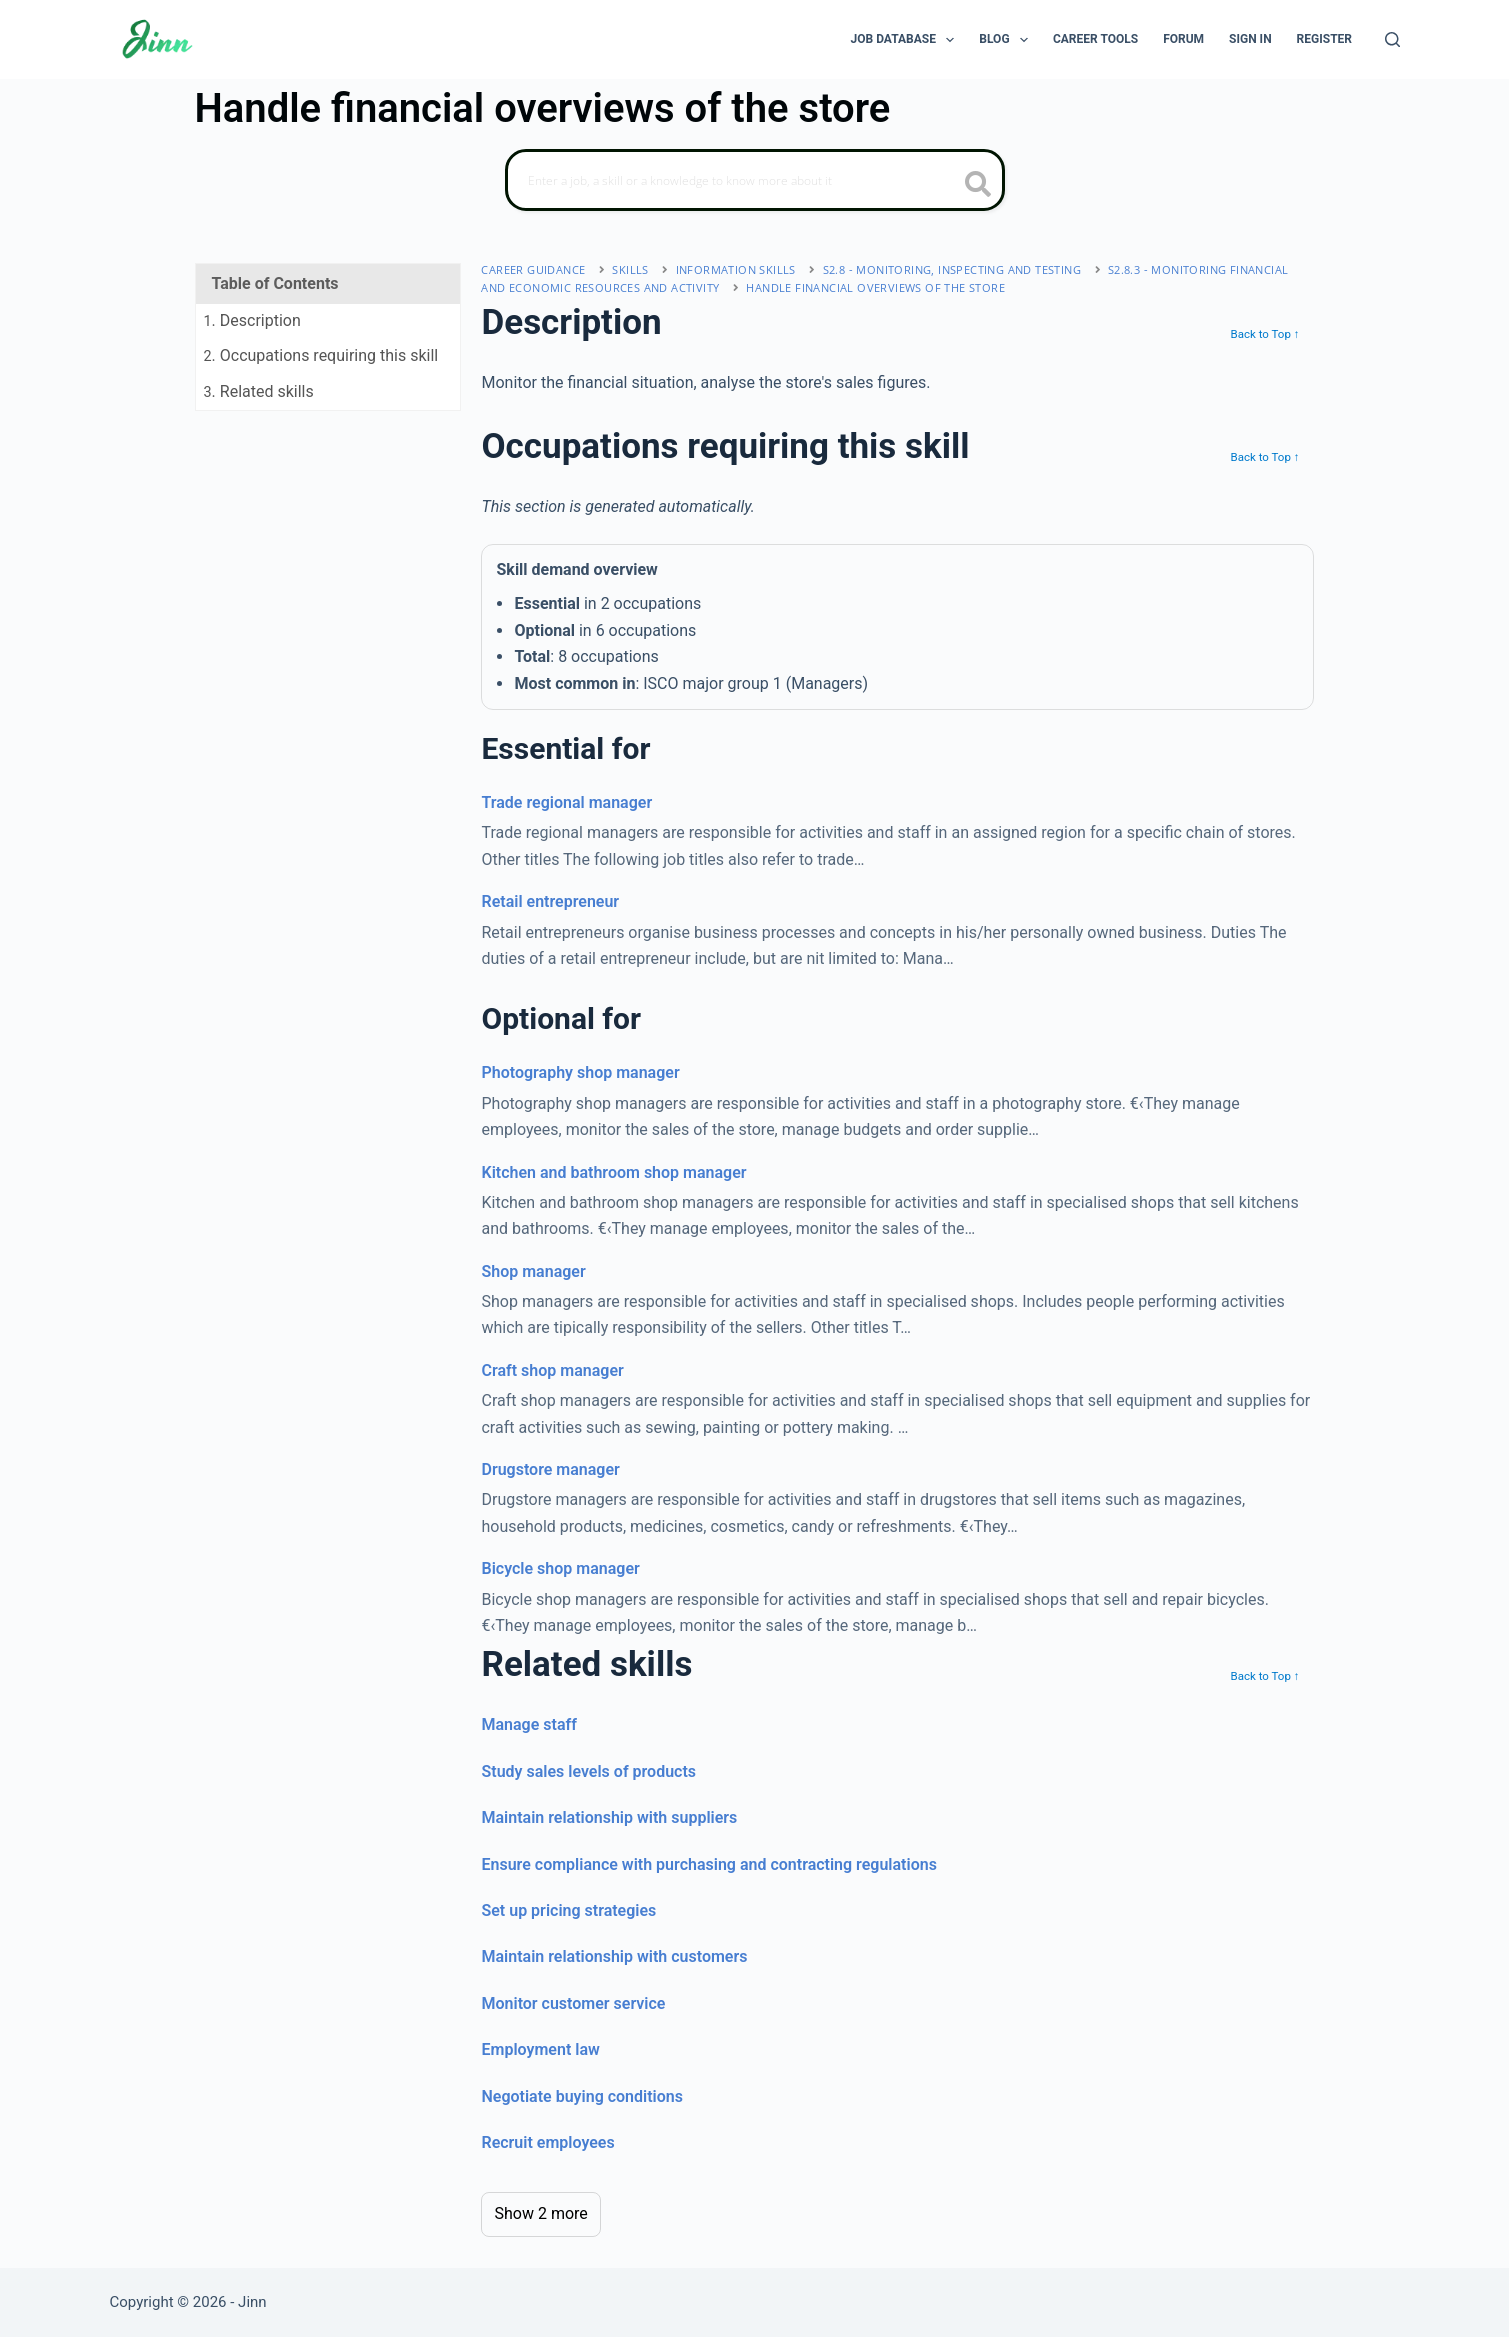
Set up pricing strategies (568, 1910)
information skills (736, 269)
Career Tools (1095, 39)
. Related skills (259, 391)
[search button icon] (978, 186)
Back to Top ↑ (1264, 334)
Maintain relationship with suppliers (609, 1817)
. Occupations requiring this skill (321, 355)
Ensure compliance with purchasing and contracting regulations (708, 1864)
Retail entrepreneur (550, 901)
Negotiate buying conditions (581, 2096)
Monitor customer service (573, 2003)
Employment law (540, 2049)
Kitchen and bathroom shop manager (613, 1172)
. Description (252, 320)
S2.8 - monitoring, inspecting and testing (952, 269)
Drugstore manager (550, 1469)
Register (1324, 39)
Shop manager (533, 1271)
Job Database (907, 40)
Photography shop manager (580, 1072)
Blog (1007, 40)
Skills (630, 269)
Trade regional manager (566, 802)
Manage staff (528, 1724)
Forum (1183, 39)
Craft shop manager (552, 1370)
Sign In (1250, 39)
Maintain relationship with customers (614, 1956)
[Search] (1392, 39)
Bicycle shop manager (560, 1568)
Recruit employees (547, 2142)
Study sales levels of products (588, 1771)
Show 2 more (540, 2213)
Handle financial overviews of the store (875, 287)
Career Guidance (533, 269)
